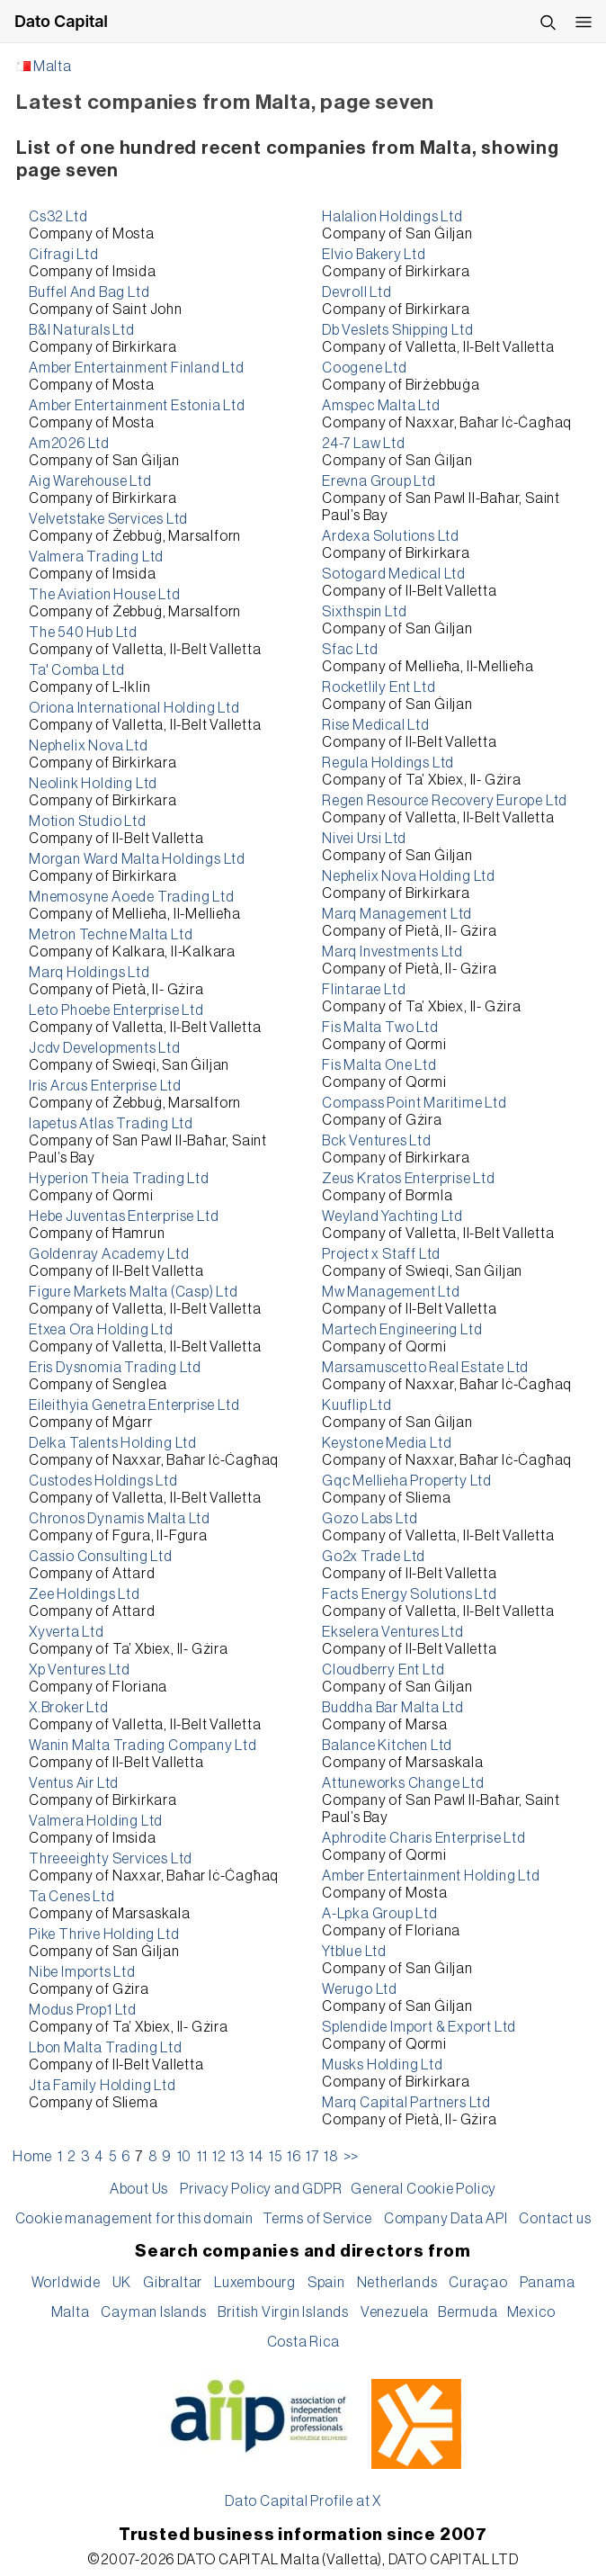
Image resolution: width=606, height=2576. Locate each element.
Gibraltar (172, 2282)
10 (184, 2157)
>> (351, 2157)
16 (294, 2157)
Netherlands (397, 2282)
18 (331, 2157)
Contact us (555, 2219)
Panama (547, 2282)
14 (256, 2157)
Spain (326, 2282)
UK (122, 2282)
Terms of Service (317, 2219)
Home (32, 2157)
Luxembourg (255, 2282)
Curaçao (478, 2282)
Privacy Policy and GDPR (261, 2189)
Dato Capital (61, 21)
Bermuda (468, 2312)
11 (202, 2157)
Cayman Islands (153, 2312)
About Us (139, 2189)
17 (312, 2157)
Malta (52, 66)
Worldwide (66, 2282)
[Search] (547, 21)
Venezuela (395, 2312)
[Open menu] (583, 21)
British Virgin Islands (283, 2312)
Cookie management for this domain (134, 2219)
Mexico (531, 2312)
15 (275, 2157)
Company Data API (446, 2219)
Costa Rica (303, 2342)
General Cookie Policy (423, 2189)
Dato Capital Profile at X (303, 2501)
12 (219, 2157)
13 (237, 2157)
